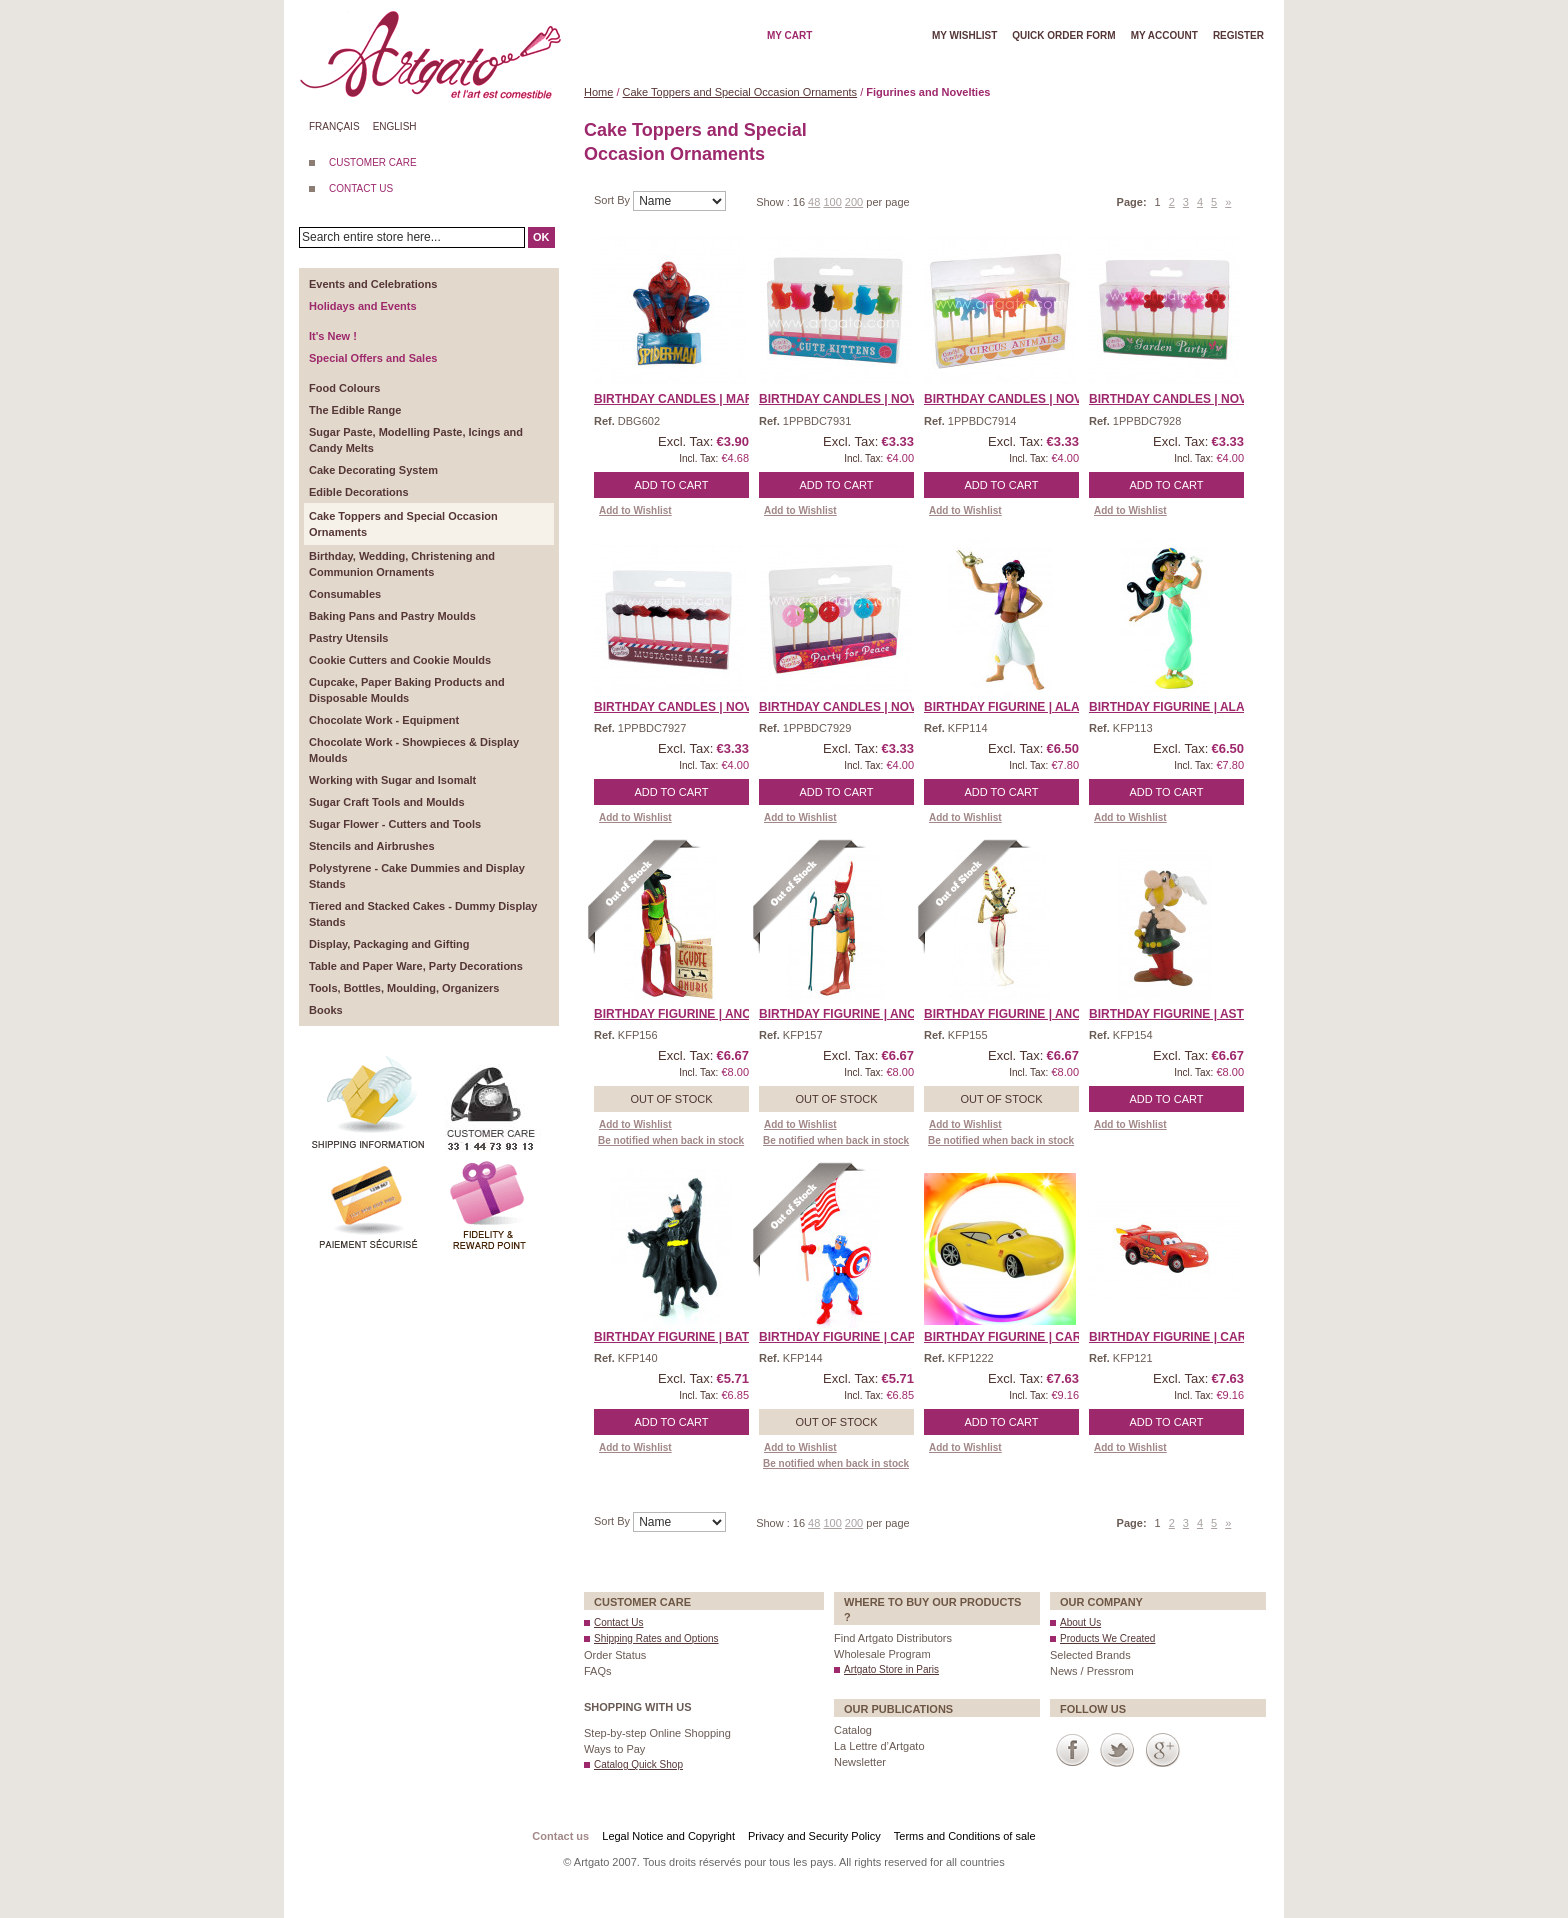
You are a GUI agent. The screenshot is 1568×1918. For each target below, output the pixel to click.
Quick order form (1063, 35)
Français (334, 126)
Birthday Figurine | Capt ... (847, 1337)
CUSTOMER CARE (373, 162)
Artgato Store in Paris (891, 1669)
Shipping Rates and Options (656, 1638)
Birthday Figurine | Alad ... (1013, 707)
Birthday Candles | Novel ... (852, 399)
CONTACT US (361, 188)
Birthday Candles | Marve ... (688, 399)
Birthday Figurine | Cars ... (1013, 1337)
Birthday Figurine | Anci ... (681, 1014)
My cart (789, 35)
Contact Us (618, 1622)
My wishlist (964, 35)
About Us (1080, 1622)
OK (541, 237)
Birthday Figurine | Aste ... (1177, 1014)
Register (1238, 35)
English (395, 126)
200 (854, 202)
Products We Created (1107, 1638)
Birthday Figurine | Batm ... (683, 1337)
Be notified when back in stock (671, 1140)
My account (1164, 35)
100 (832, 202)
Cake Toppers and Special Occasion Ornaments (740, 92)
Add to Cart (672, 485)
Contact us (560, 1836)
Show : (774, 202)
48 (814, 202)
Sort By (613, 200)
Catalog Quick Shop (638, 1764)
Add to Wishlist (635, 510)
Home (598, 92)
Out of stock (671, 1099)
